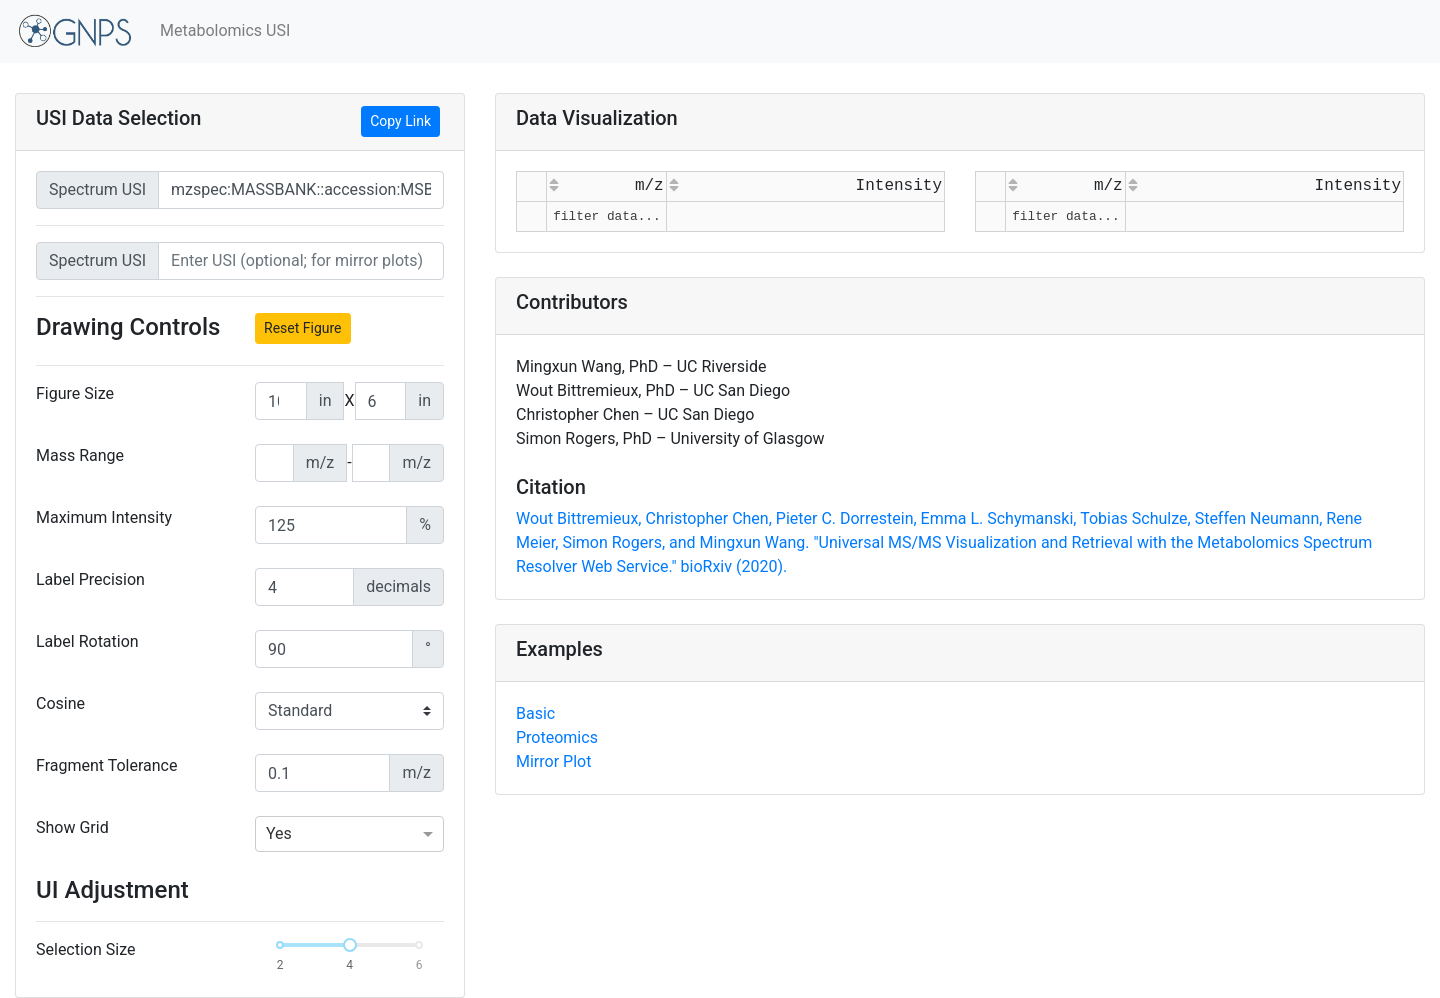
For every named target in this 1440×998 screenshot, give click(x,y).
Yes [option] (279, 833)
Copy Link (400, 121)
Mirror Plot (553, 761)
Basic (535, 713)
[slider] (350, 945)
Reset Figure (303, 328)
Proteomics (557, 737)
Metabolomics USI (225, 30)
